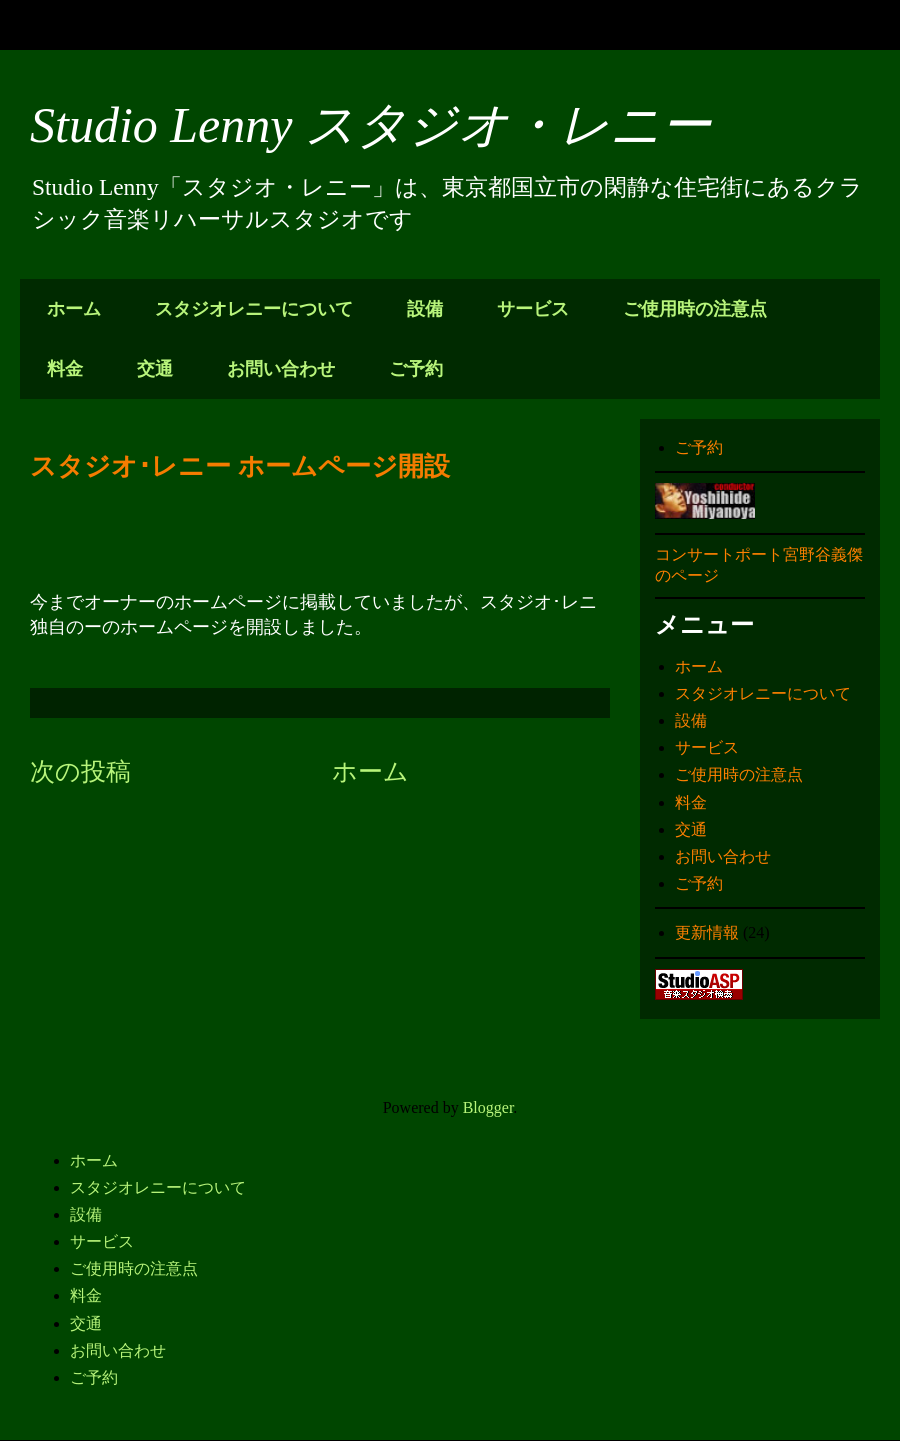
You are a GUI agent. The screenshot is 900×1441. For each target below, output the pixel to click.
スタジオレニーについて (254, 309)
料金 (65, 369)
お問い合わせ (281, 369)
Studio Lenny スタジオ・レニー (370, 125)
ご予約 (416, 369)
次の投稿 (80, 771)
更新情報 (707, 932)
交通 (155, 369)
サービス (533, 309)
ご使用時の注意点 (695, 309)
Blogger (488, 1107)
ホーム (74, 309)
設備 (425, 309)
